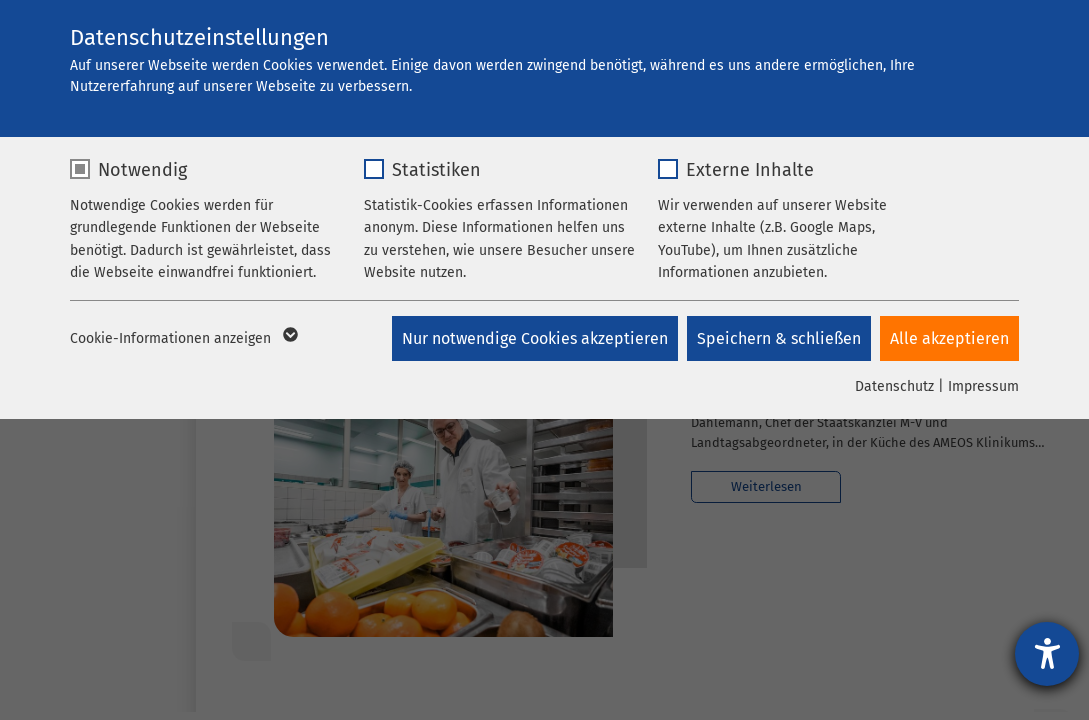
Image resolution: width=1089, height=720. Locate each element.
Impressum (983, 386)
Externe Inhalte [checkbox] (750, 170)
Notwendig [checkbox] (142, 170)
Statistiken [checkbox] (436, 170)
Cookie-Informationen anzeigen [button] (182, 339)
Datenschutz (894, 386)
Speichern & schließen (778, 338)
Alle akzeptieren (949, 338)
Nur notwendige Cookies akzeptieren (533, 338)
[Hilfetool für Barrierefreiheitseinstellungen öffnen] (1047, 654)
